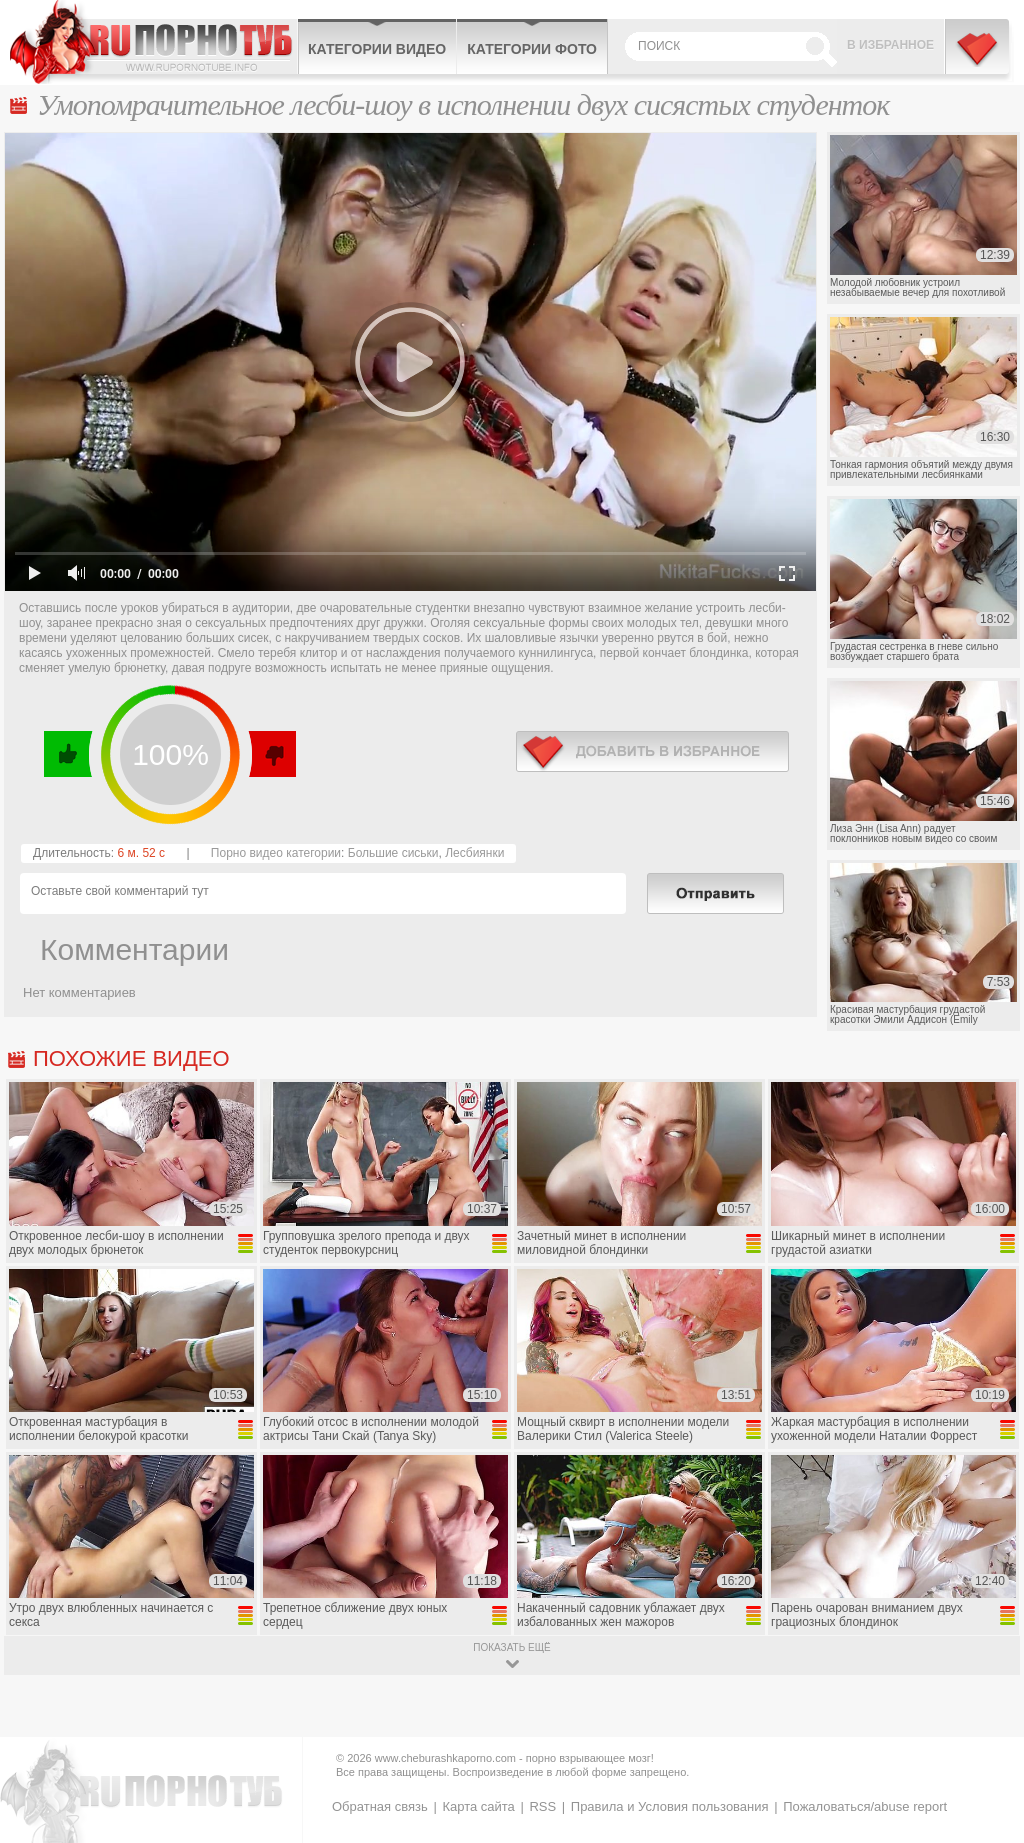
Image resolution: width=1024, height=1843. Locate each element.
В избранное (890, 45)
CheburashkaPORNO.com (153, 42)
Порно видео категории (276, 853)
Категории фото (532, 49)
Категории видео (377, 49)
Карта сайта (478, 1806)
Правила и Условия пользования (670, 1806)
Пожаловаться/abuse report (865, 1806)
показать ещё (511, 1647)
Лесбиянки (474, 853)
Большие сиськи (393, 853)
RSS (542, 1806)
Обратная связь (380, 1806)
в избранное (652, 751)
